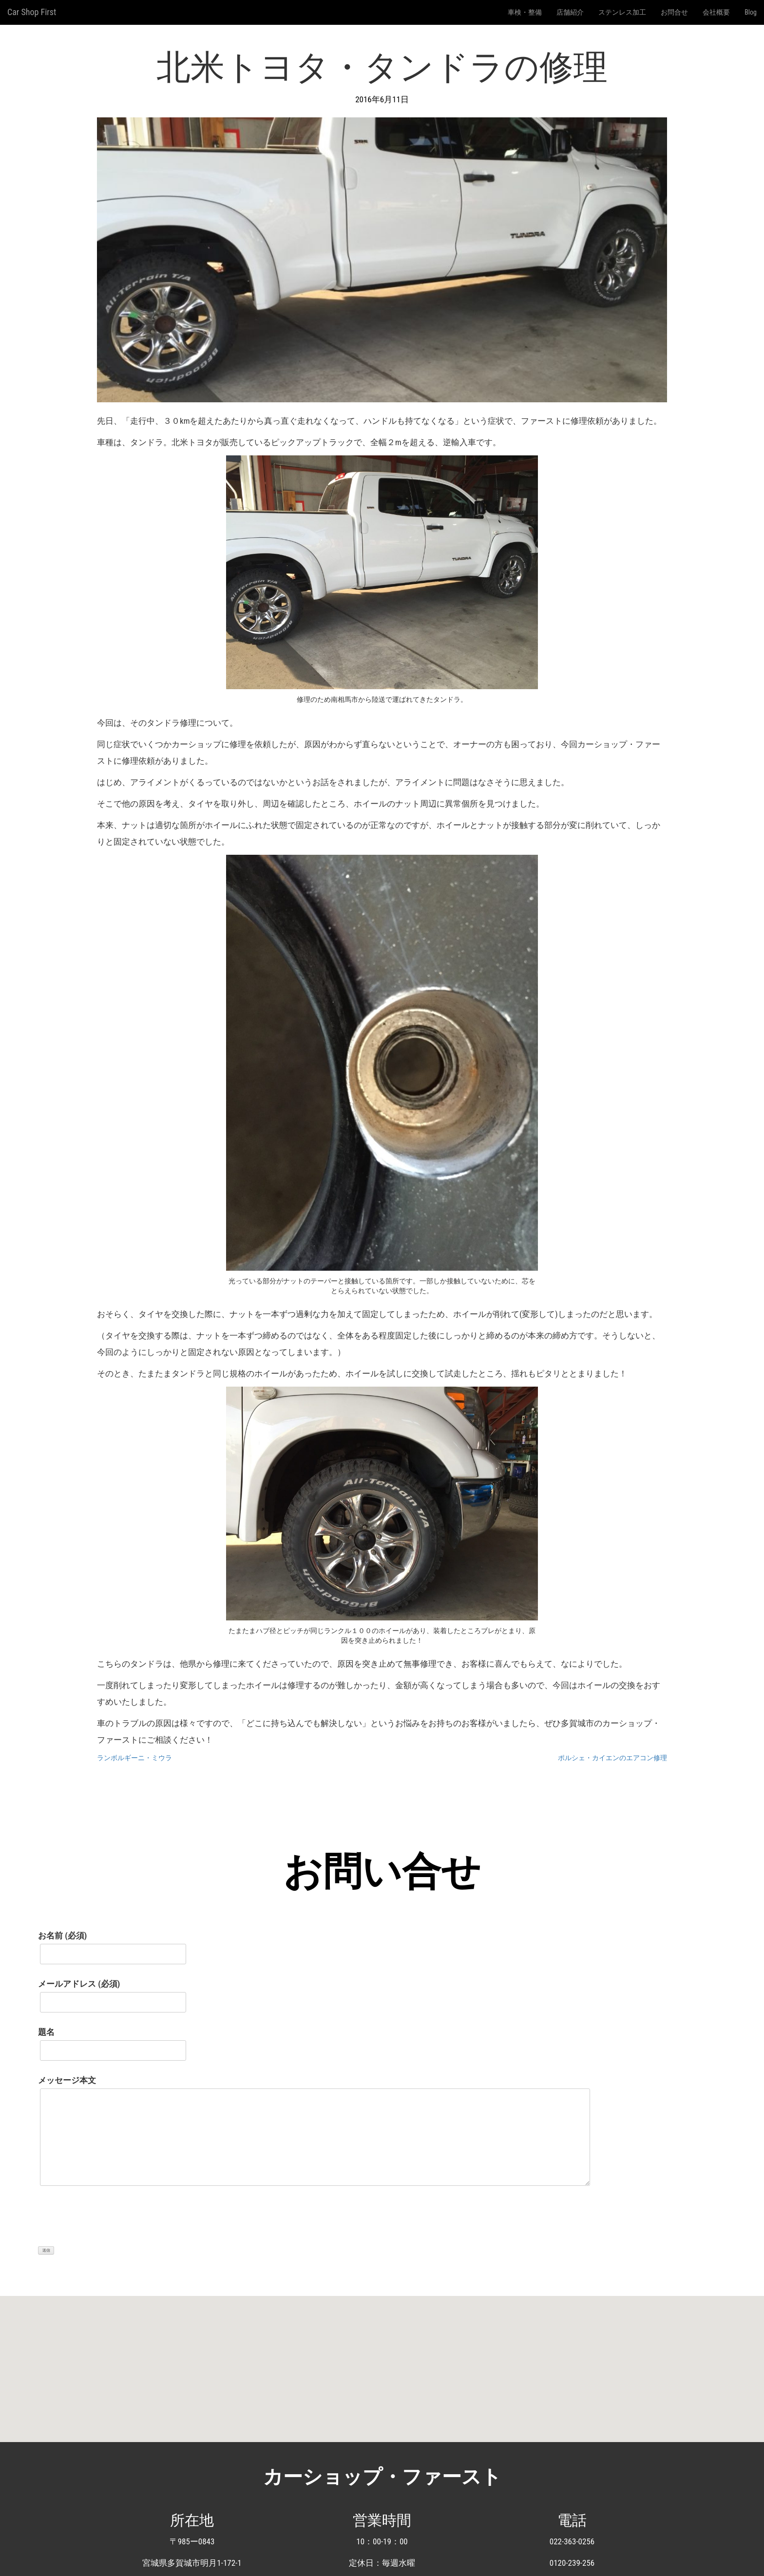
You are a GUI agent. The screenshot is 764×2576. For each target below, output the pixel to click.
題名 (112, 2041)
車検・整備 (525, 12)
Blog (751, 12)
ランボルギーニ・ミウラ (134, 1758)
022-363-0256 (572, 2541)
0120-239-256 (572, 2563)
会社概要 (716, 12)
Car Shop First (31, 12)
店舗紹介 (570, 12)
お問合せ (674, 12)
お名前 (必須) (112, 1945)
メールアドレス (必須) (112, 1993)
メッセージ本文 (314, 2134)
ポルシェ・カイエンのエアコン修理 (612, 1758)
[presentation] (112, 2221)
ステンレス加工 (622, 12)
